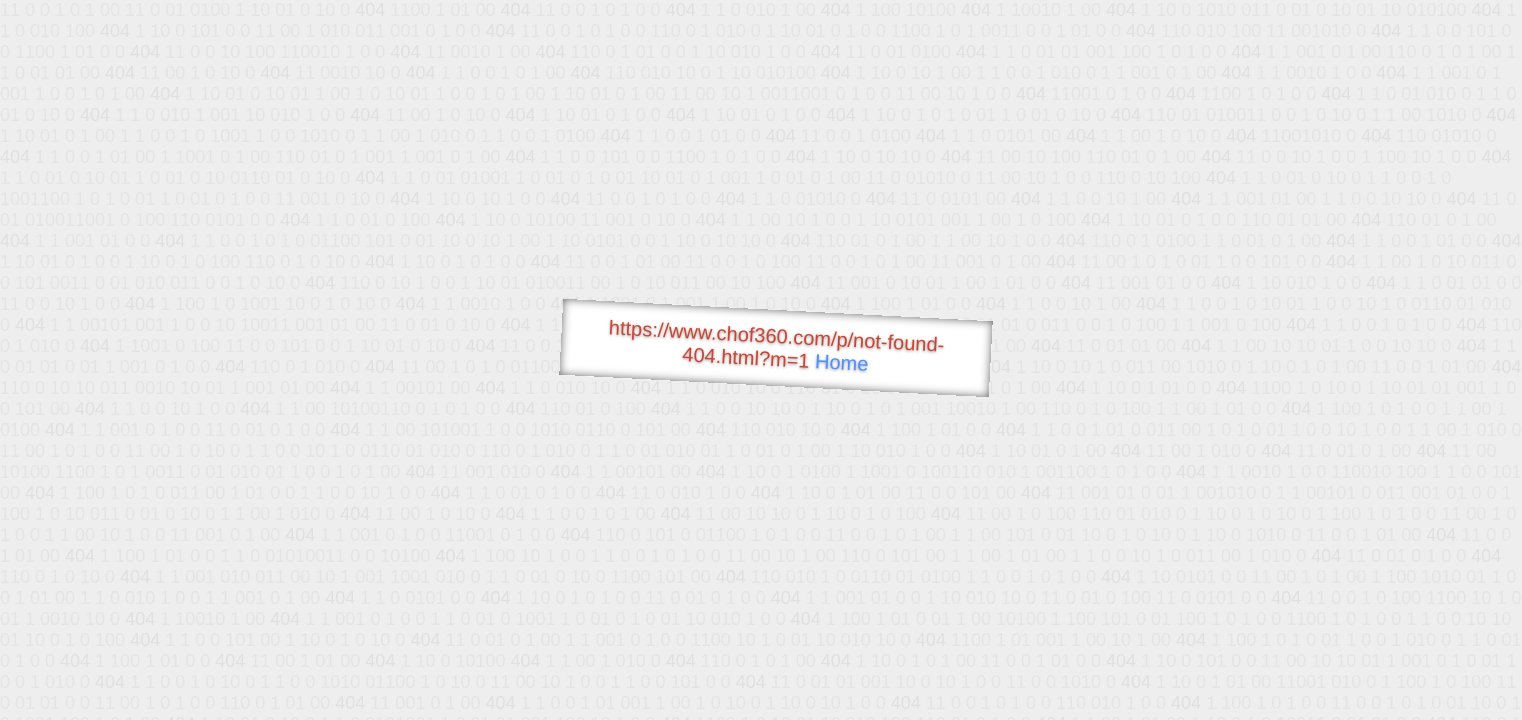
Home (842, 362)
